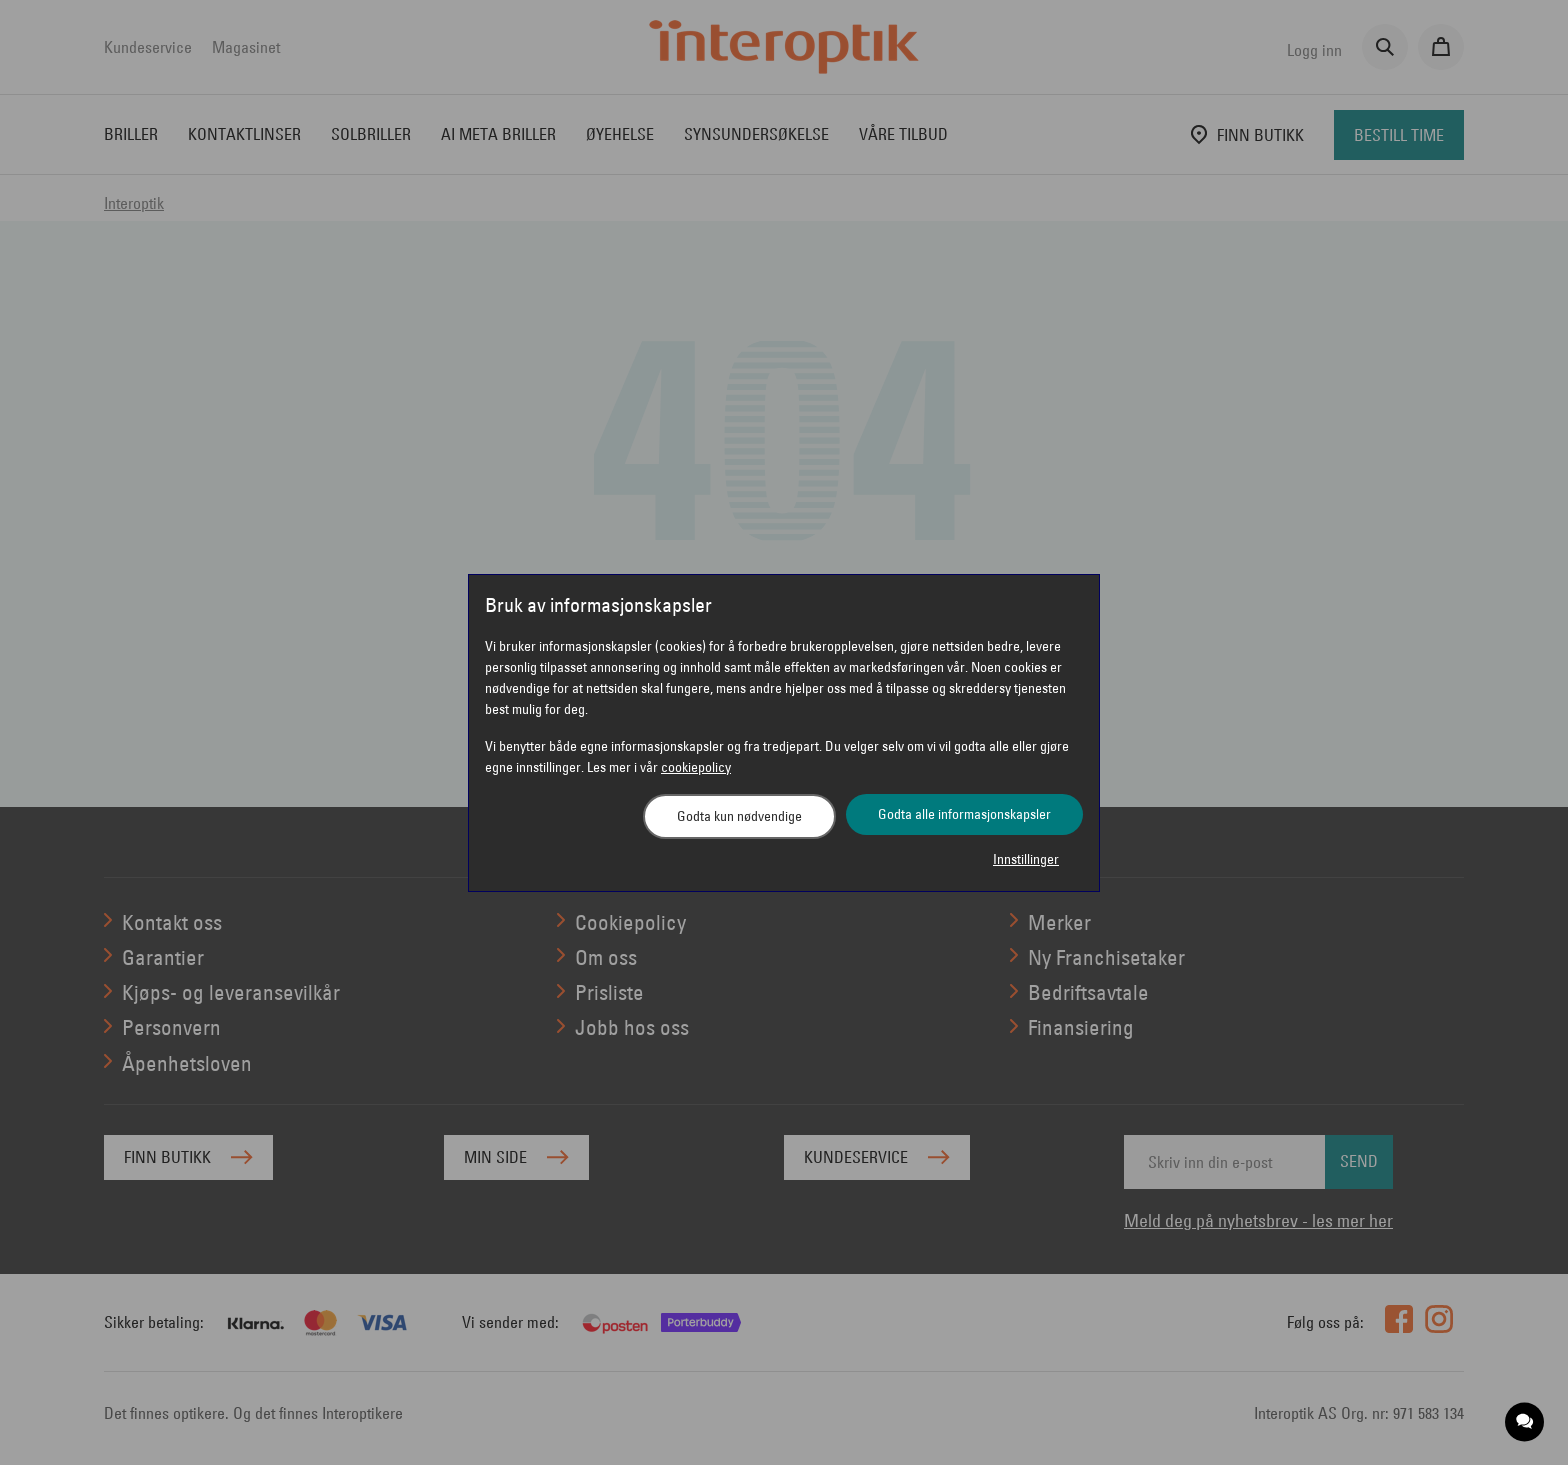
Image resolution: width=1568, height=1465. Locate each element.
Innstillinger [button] (1026, 859)
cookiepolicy (696, 767)
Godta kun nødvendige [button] (739, 816)
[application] (1525, 1422)
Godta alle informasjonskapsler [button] (964, 814)
